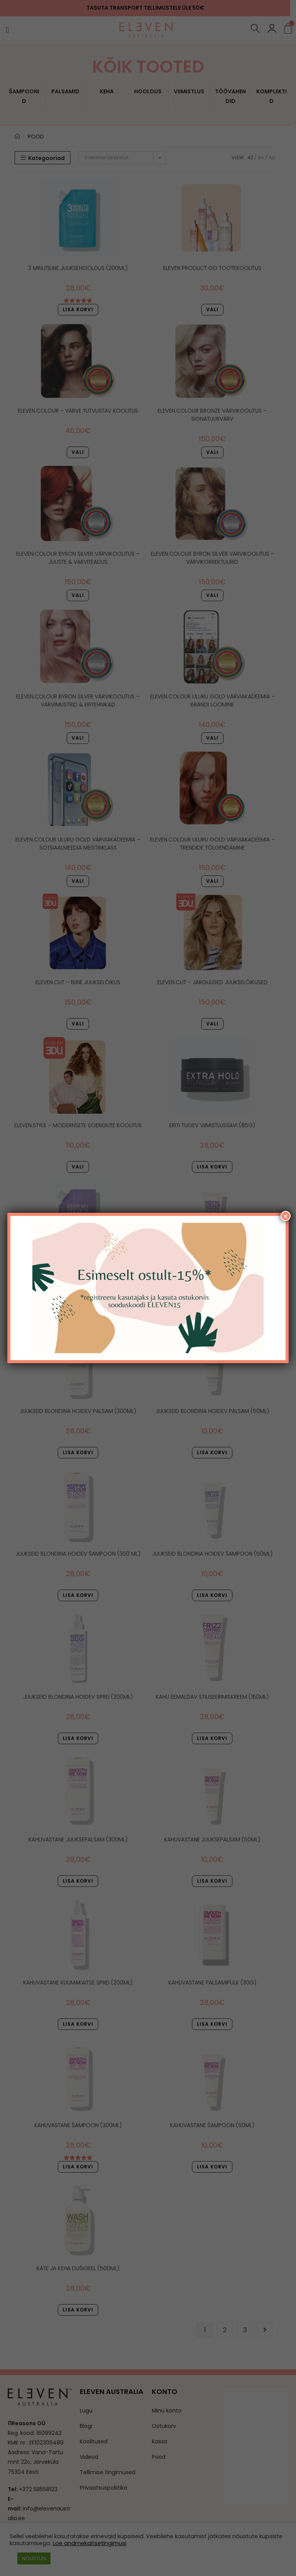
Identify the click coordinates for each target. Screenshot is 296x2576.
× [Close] (285, 1216)
